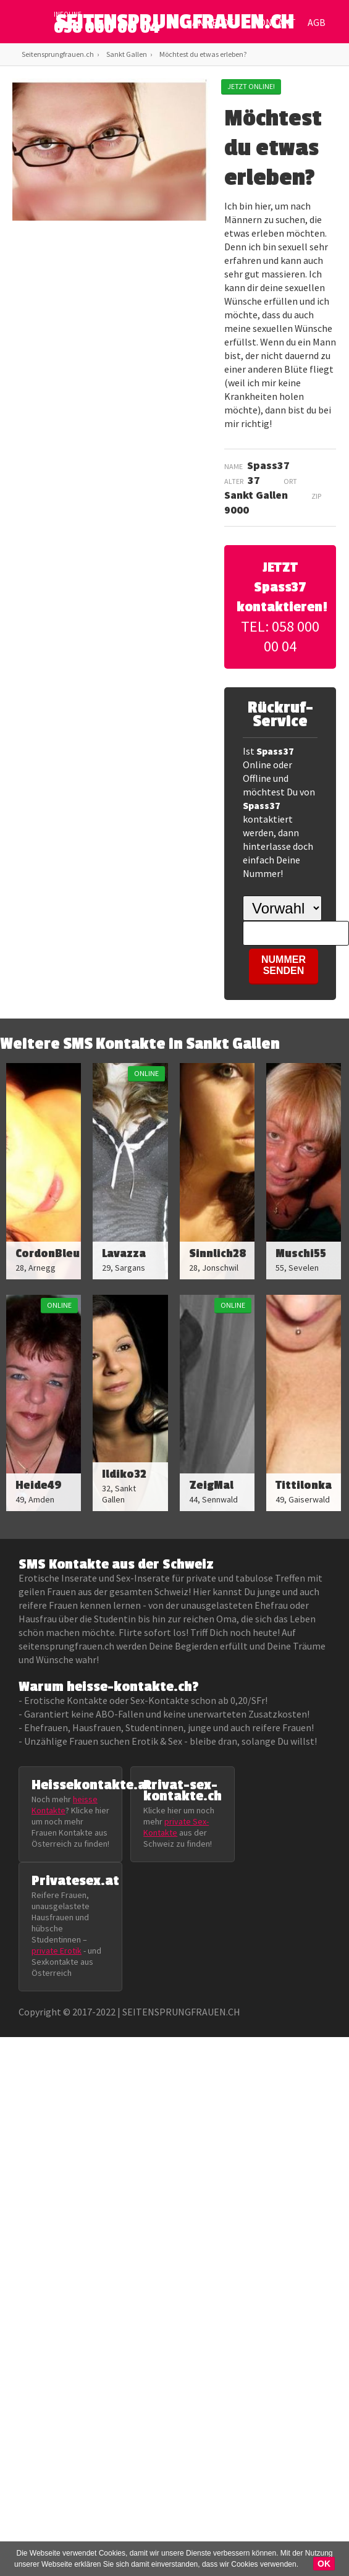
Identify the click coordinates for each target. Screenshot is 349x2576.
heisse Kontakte (65, 1805)
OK (323, 2564)
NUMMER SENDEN (283, 965)
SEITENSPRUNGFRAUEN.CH (174, 25)
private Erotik (57, 1950)
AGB (317, 22)
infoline (68, 14)
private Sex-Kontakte (176, 1827)
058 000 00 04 (107, 28)
